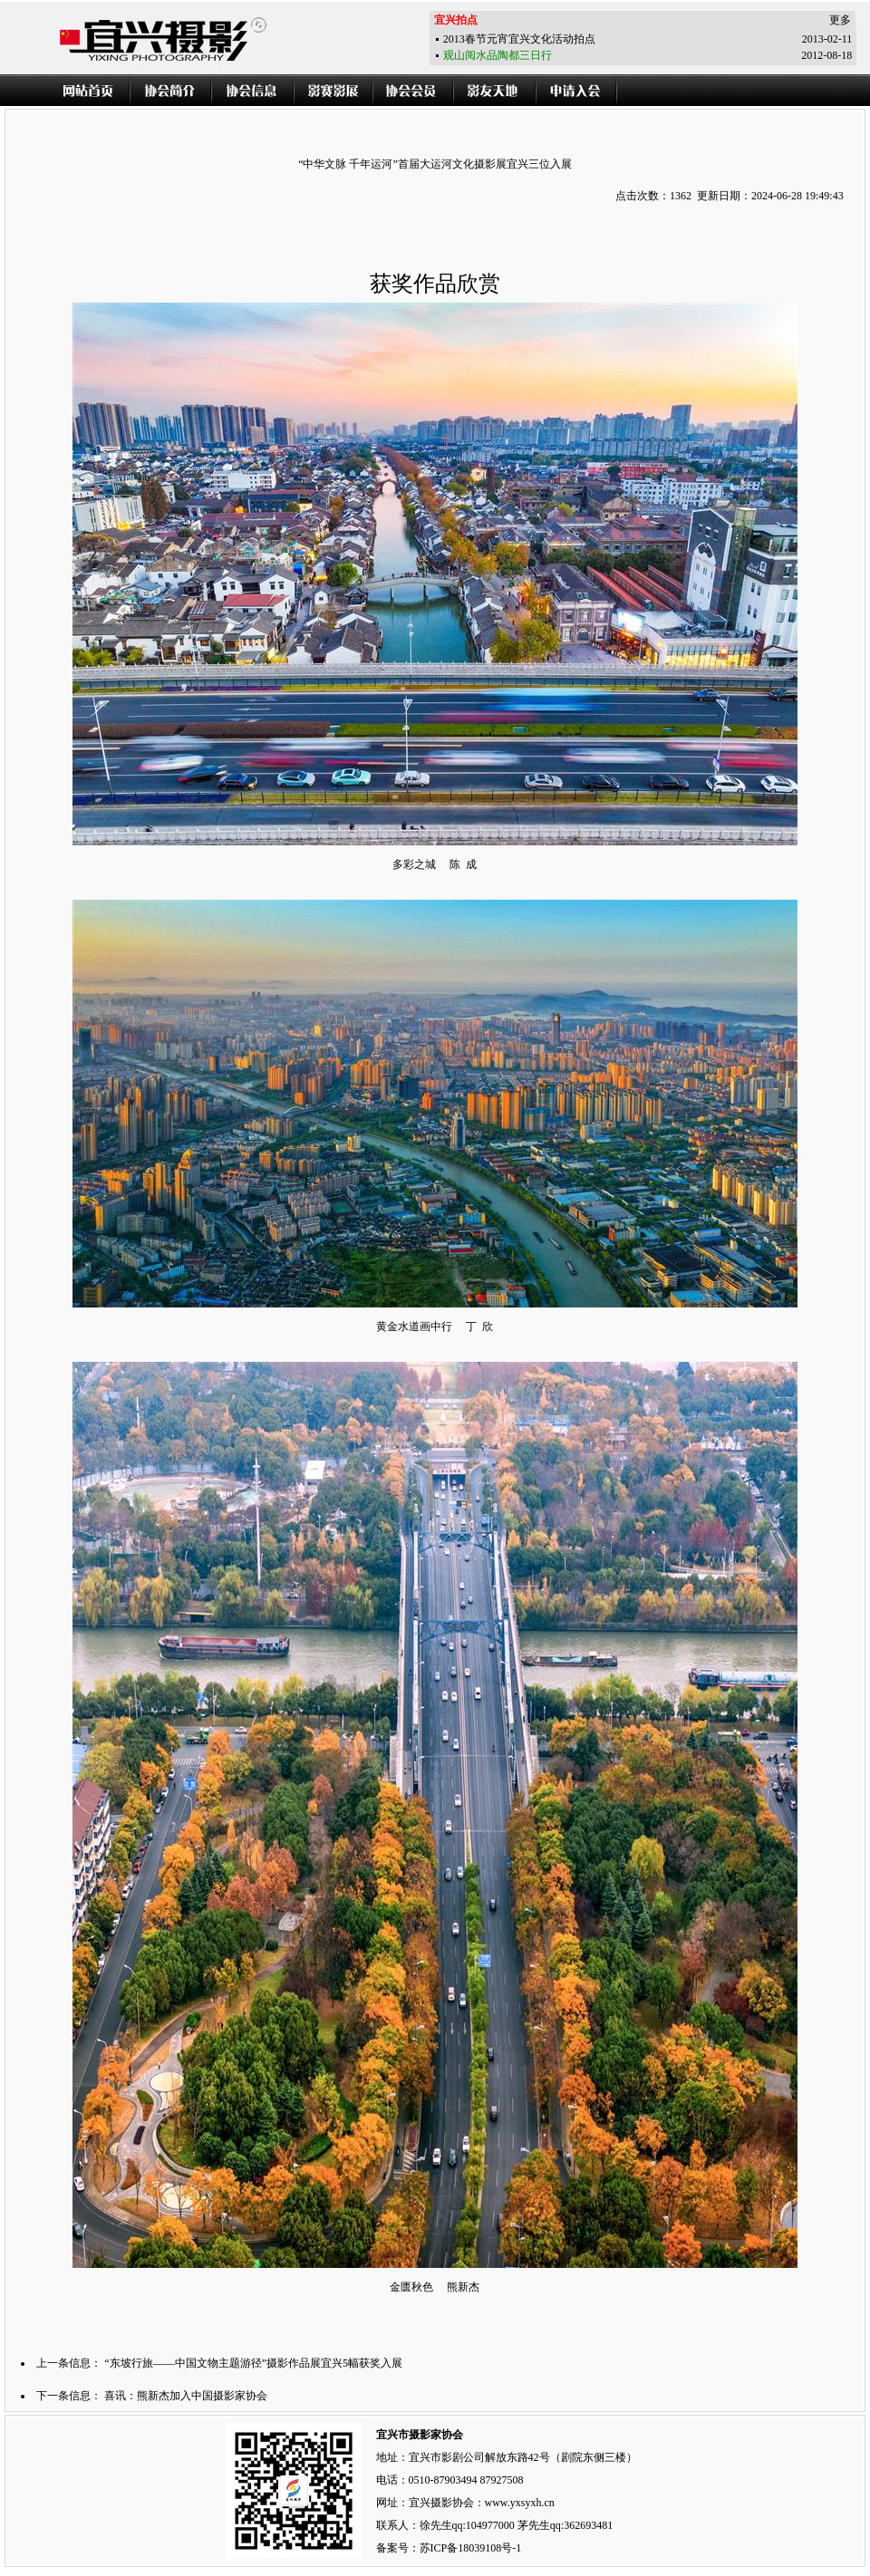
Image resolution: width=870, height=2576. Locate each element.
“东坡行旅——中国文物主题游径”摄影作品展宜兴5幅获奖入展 (253, 2363)
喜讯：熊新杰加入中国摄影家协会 (185, 2395)
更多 (840, 20)
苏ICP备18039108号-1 (471, 2548)
